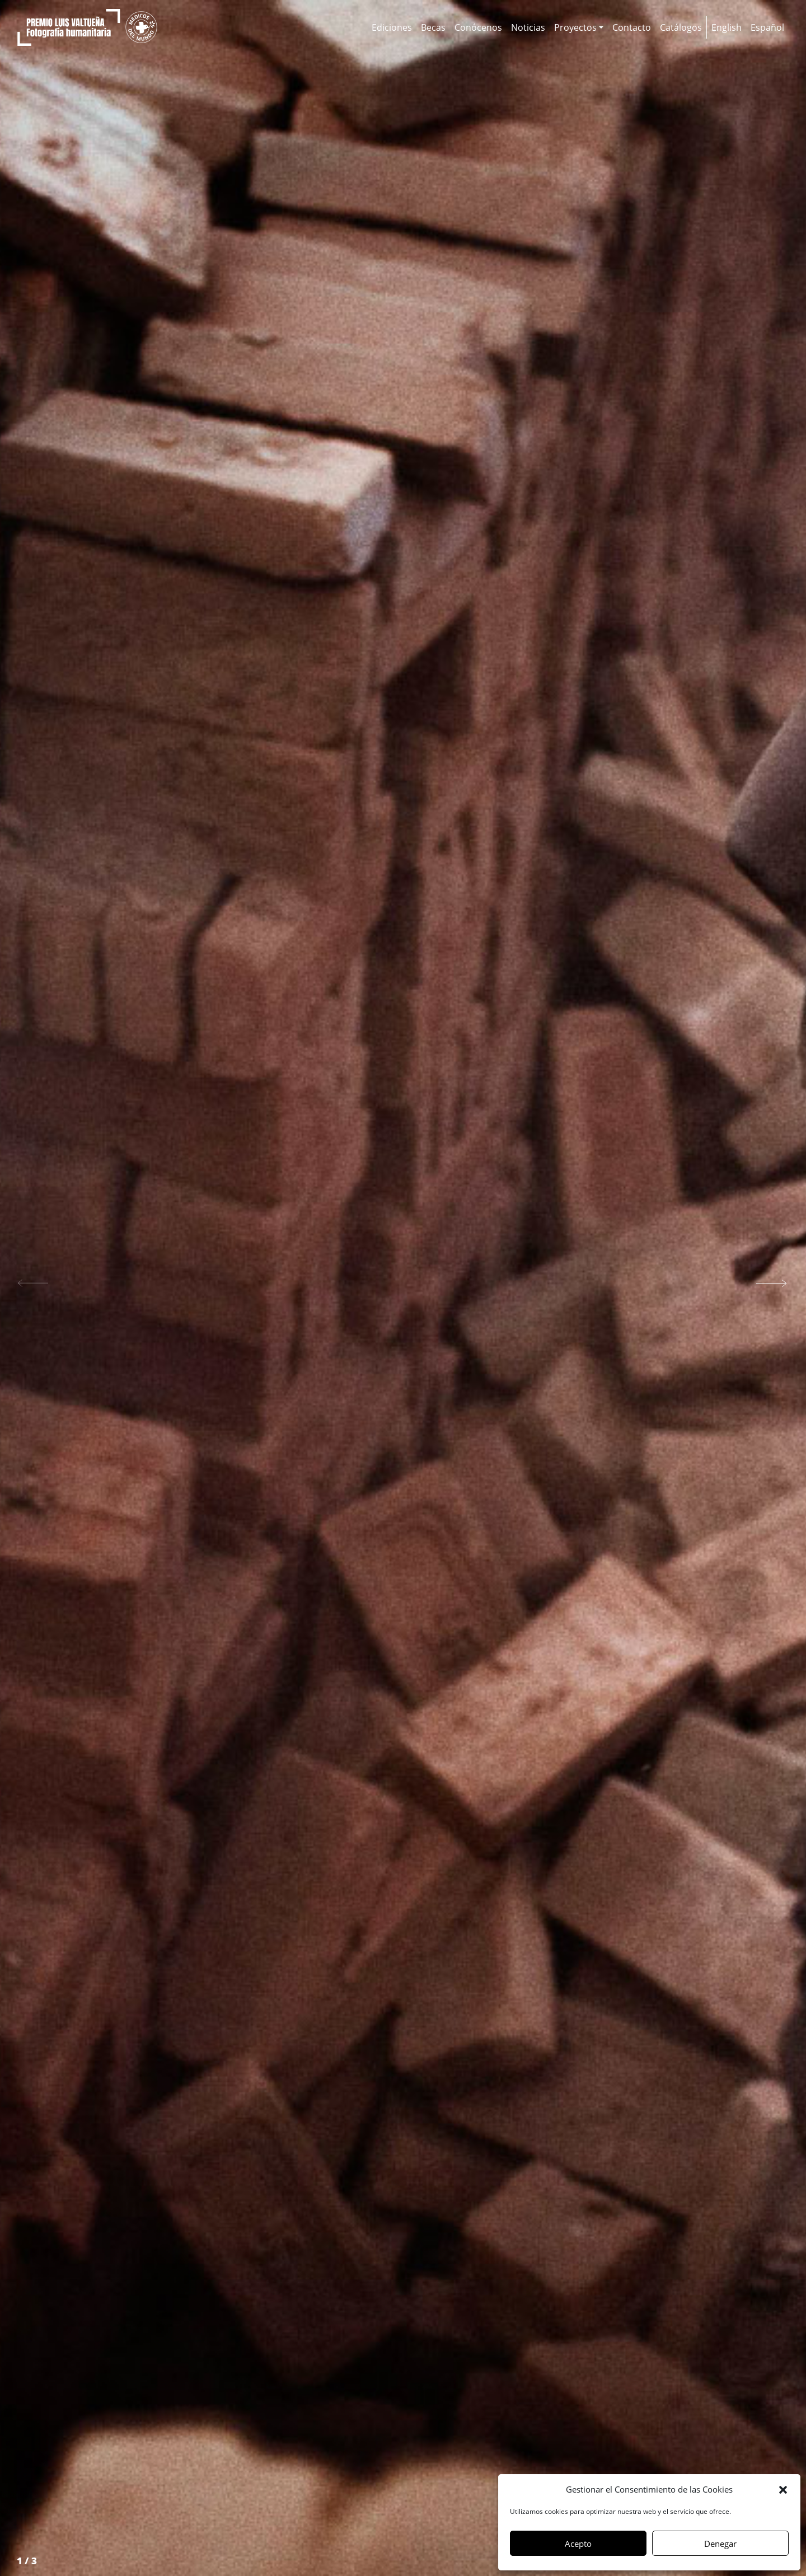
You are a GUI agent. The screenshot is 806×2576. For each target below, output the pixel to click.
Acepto (578, 2543)
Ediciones (392, 27)
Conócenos (478, 27)
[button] (783, 2489)
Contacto (631, 27)
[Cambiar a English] (726, 27)
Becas (433, 27)
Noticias (528, 27)
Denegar (720, 2543)
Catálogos (681, 27)
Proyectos (575, 27)
